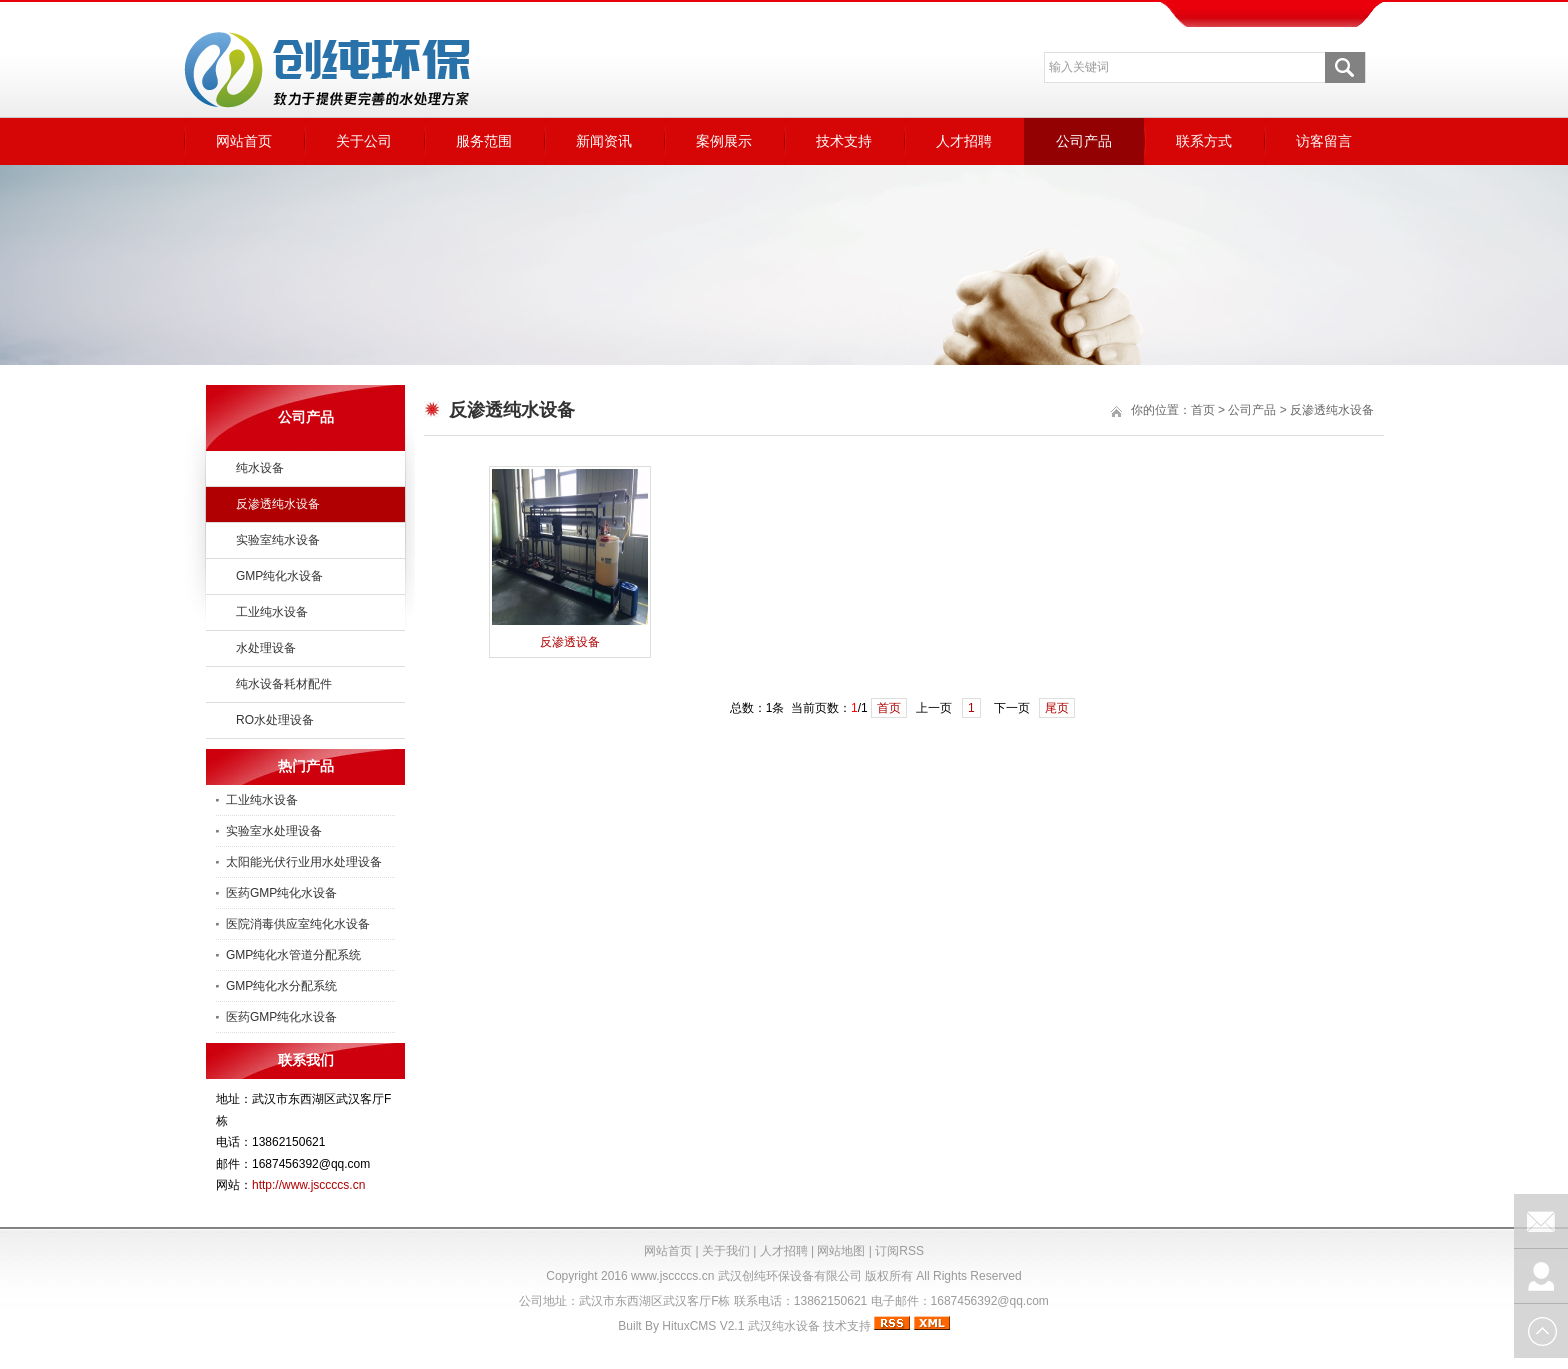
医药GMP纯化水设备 (281, 893)
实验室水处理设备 (274, 831)
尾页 (1057, 708)
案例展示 (724, 141)
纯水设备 (260, 468)
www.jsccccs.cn (672, 1276)
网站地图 (841, 1251)
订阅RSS (899, 1251)
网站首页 (244, 141)
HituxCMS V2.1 (703, 1326)
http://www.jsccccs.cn (308, 1185)
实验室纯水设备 (278, 540)
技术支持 (844, 141)
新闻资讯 (604, 141)
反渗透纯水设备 (278, 504)
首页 (1203, 410)
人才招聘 (964, 141)
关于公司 (364, 141)
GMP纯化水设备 (279, 576)
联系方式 (1204, 141)
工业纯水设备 (272, 612)
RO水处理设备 (275, 720)
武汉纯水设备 (784, 1326)
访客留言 (1324, 141)
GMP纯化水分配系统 (281, 986)
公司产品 (1084, 141)
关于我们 (726, 1251)
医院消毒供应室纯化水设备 (298, 924)
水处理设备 (266, 648)
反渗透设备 (570, 642)
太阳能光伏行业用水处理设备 (304, 862)
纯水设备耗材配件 (284, 684)
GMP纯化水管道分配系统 (293, 955)
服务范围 (484, 141)
